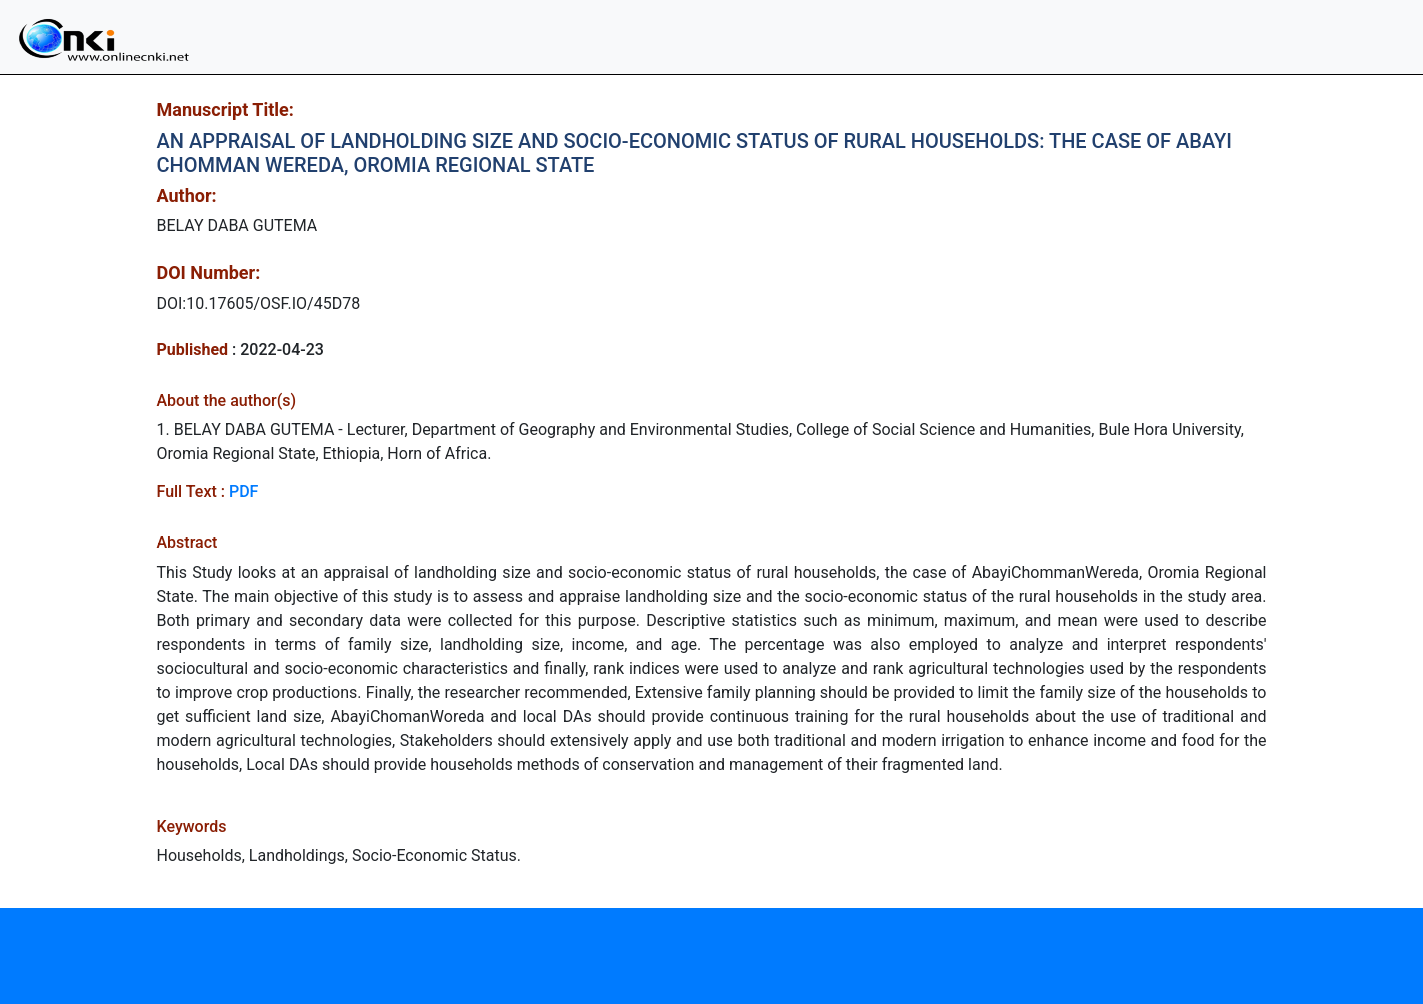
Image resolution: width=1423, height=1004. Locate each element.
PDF (243, 491)
